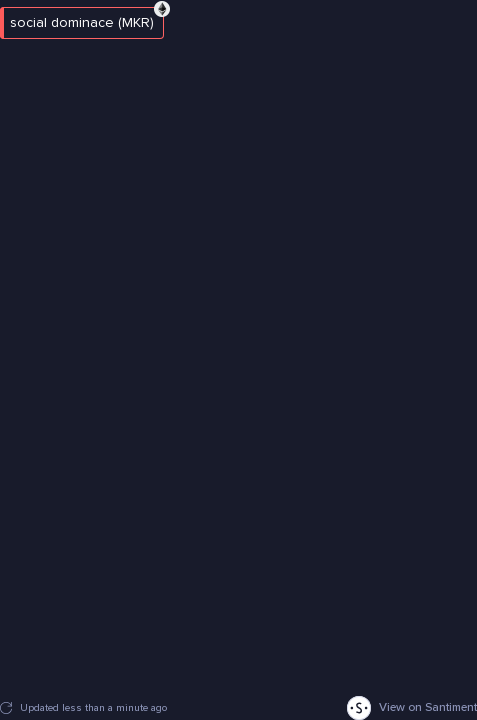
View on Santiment (412, 708)
